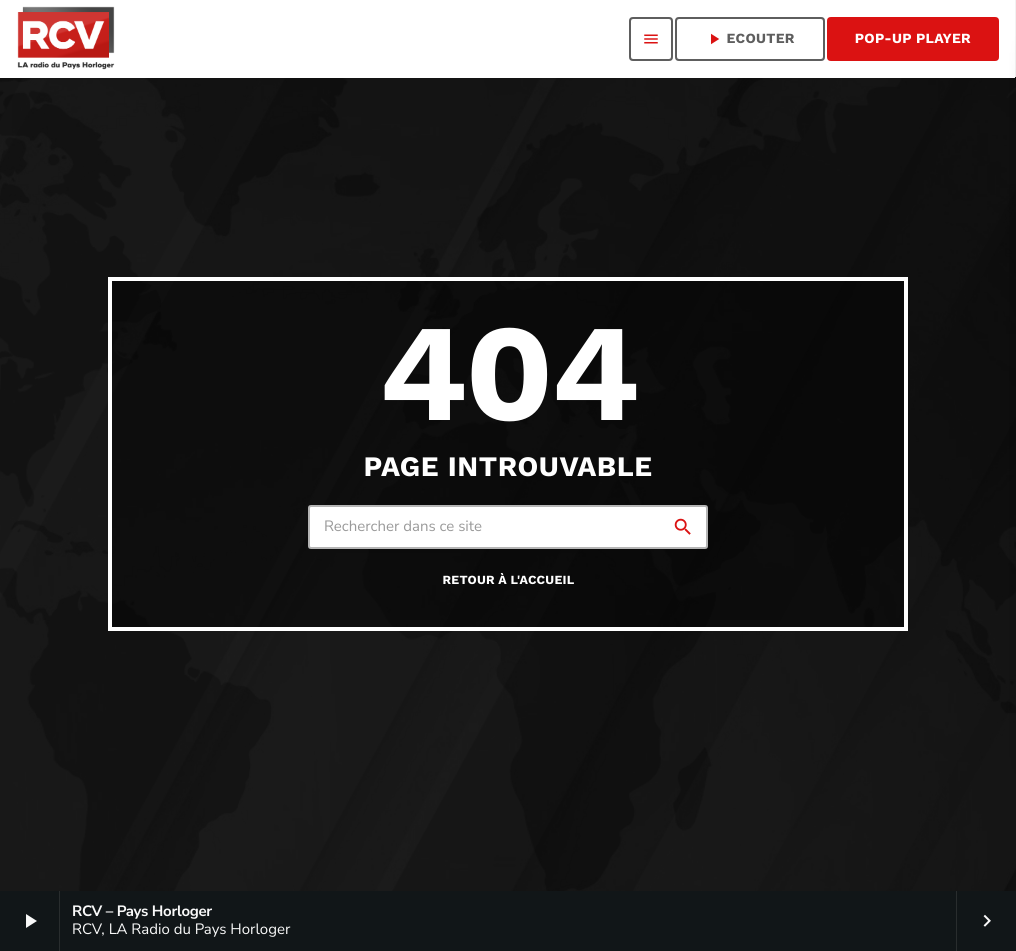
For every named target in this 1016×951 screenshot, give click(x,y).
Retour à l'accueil (509, 580)
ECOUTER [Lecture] (750, 39)
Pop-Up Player (913, 39)
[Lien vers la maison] (65, 39)
